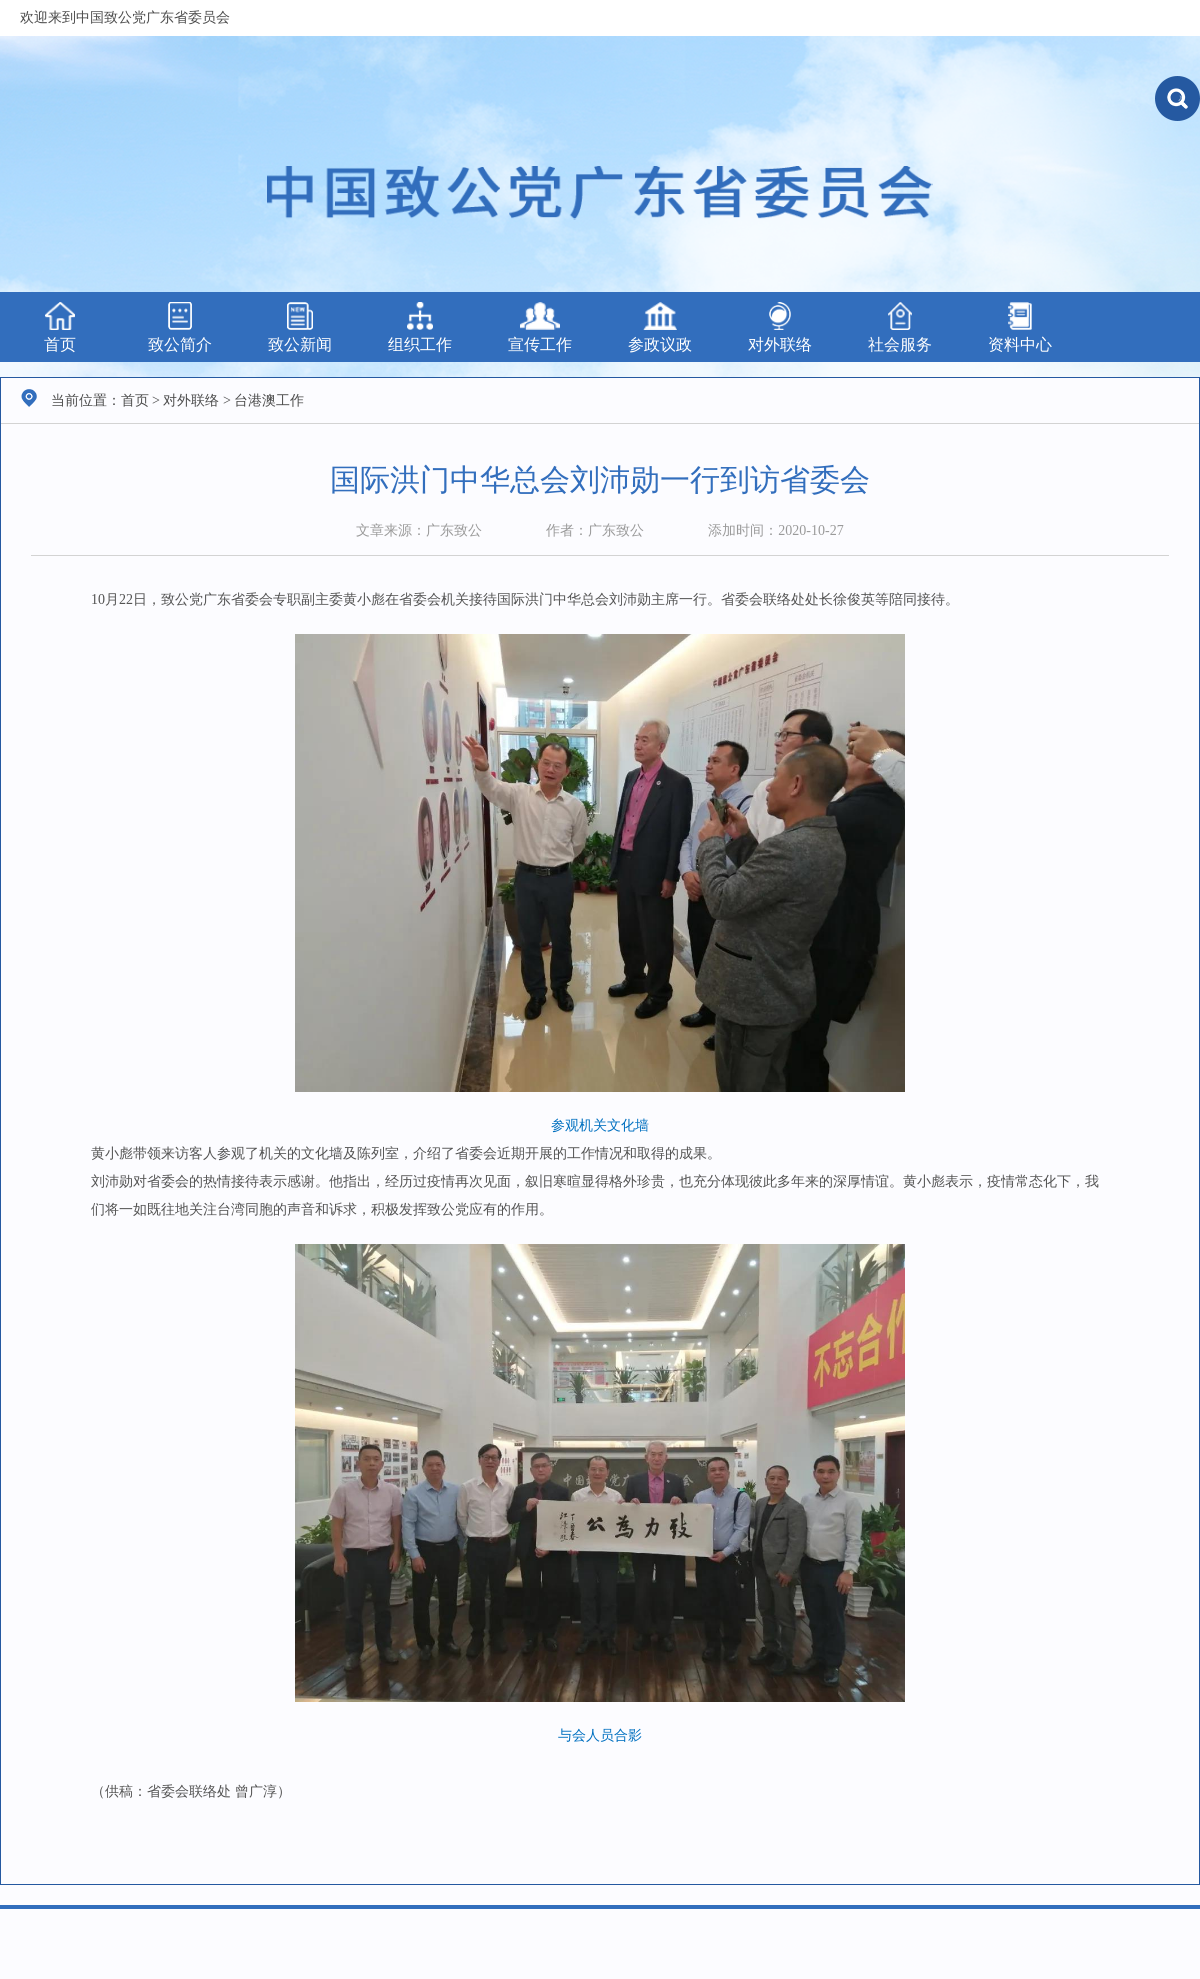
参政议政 (660, 327)
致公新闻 (300, 327)
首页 (60, 327)
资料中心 (1020, 327)
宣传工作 (540, 327)
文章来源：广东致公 (419, 530)
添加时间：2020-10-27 (775, 530)
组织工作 (420, 327)
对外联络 (780, 327)
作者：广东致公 (595, 530)
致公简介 (180, 327)
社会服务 (900, 327)
